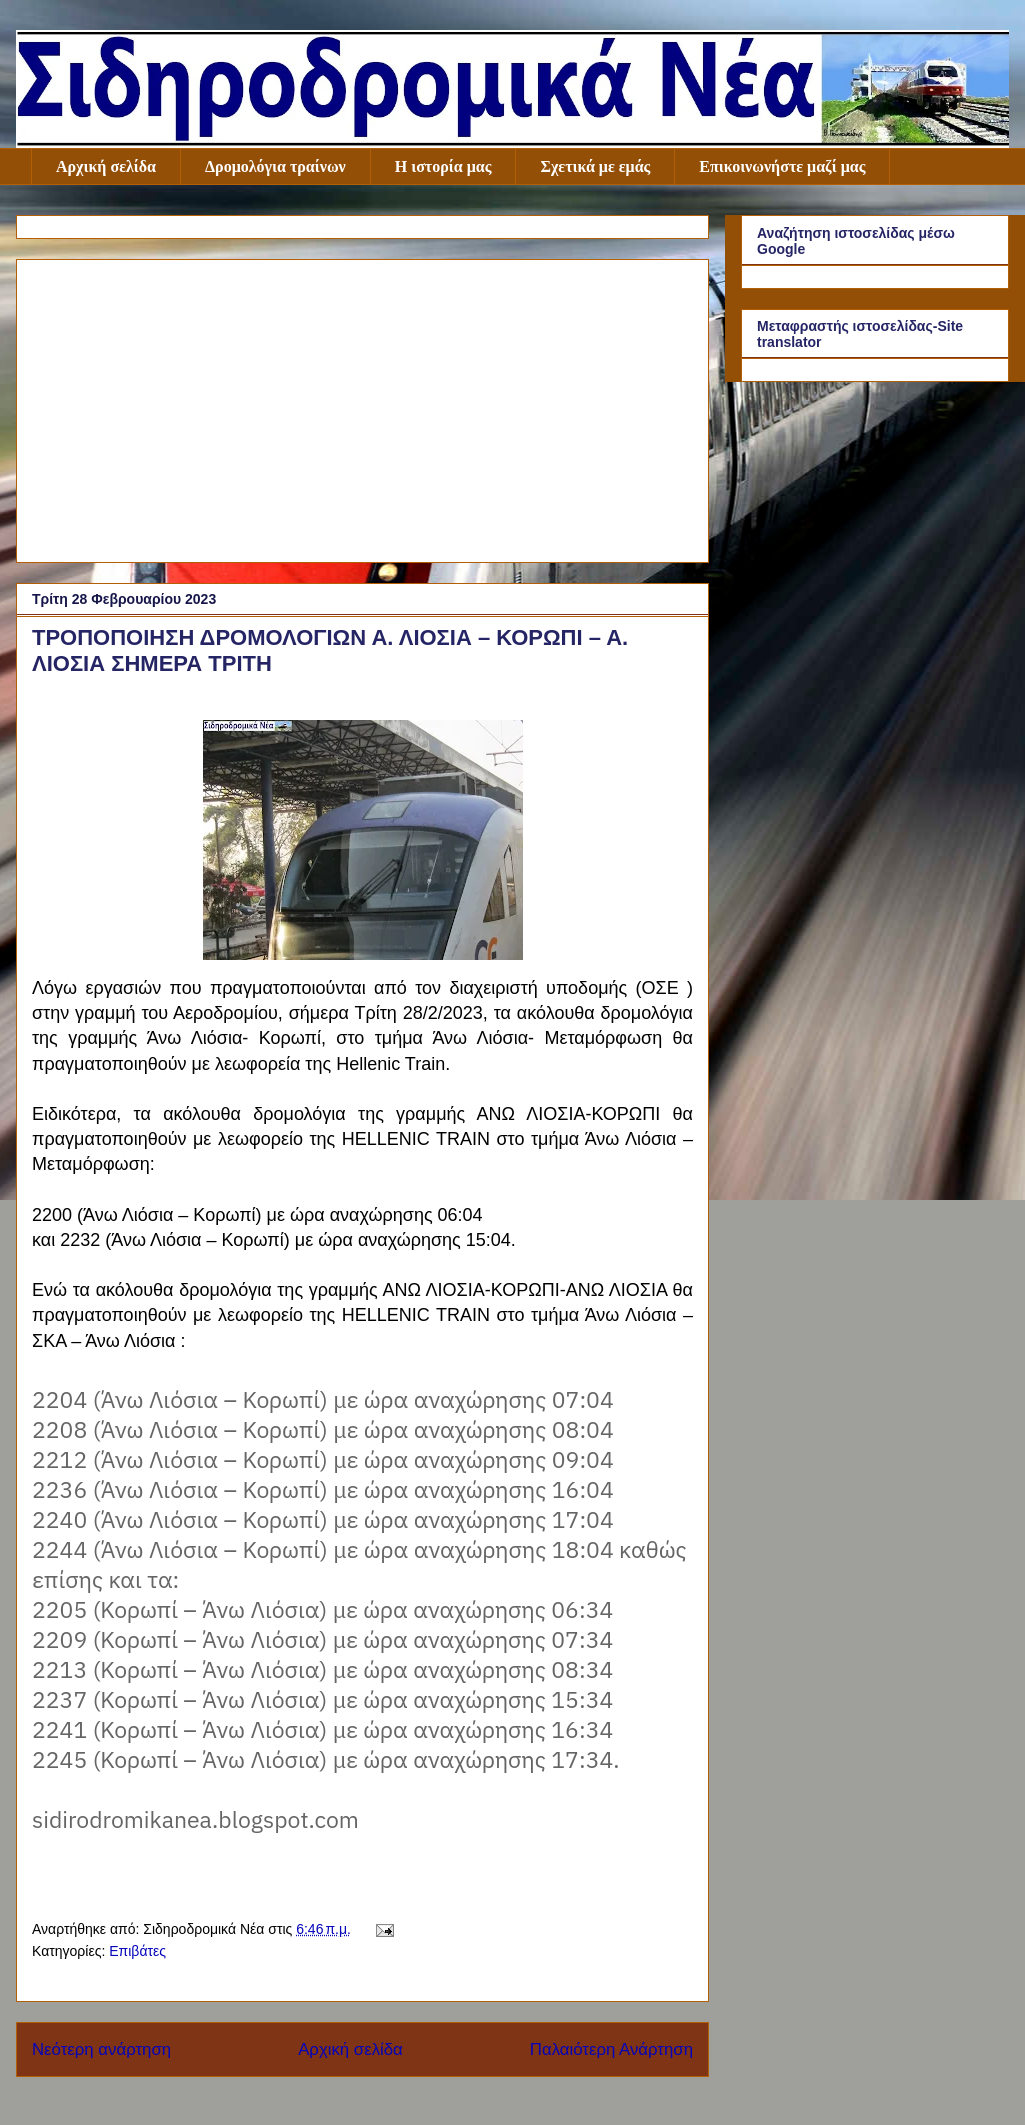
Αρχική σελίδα (106, 166)
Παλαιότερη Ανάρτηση (611, 2049)
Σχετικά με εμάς (595, 166)
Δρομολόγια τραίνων (275, 166)
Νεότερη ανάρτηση (101, 2049)
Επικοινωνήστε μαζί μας (782, 166)
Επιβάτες (137, 1951)
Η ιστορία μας (443, 166)
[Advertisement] (362, 407)
